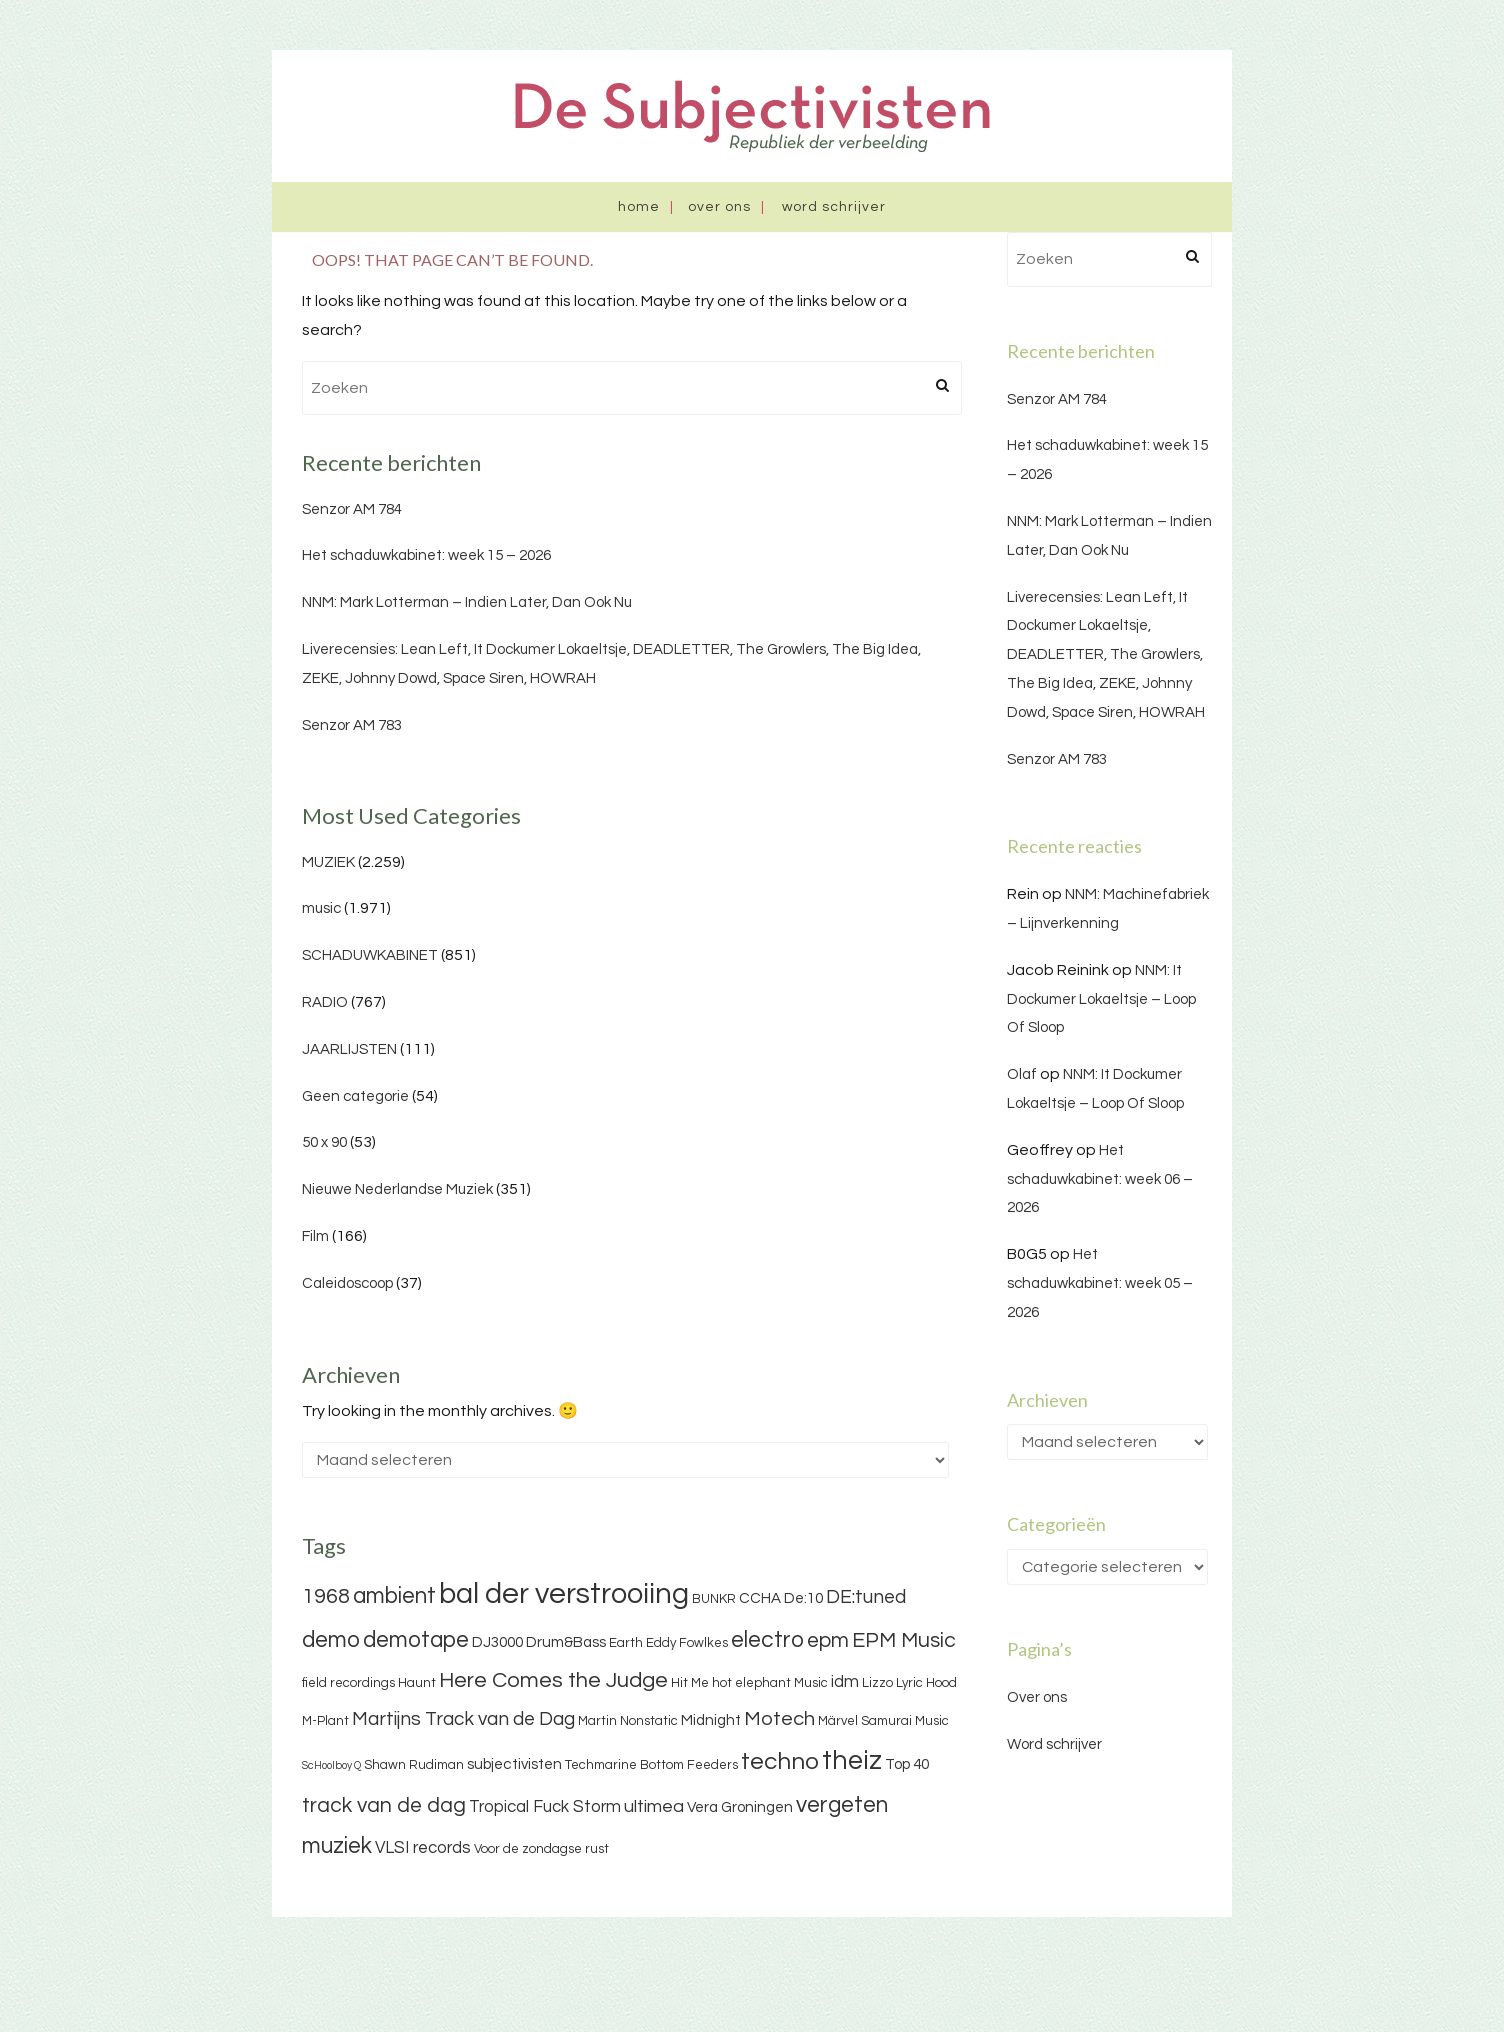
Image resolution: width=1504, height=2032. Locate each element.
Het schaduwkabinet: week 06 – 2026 (1100, 1179)
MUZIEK (328, 862)
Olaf (1022, 1074)
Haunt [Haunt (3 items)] (417, 1683)
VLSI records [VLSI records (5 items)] (423, 1848)
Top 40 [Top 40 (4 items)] (907, 1764)
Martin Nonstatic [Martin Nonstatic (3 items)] (628, 1721)
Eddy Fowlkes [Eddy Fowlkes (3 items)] (687, 1643)
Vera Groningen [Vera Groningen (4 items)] (740, 1807)
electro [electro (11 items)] (767, 1640)
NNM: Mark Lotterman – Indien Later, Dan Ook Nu (467, 602)
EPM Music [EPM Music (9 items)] (904, 1640)
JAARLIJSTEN (349, 1049)
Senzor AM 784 (352, 509)
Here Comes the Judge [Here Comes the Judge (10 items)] (553, 1680)
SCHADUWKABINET (370, 955)
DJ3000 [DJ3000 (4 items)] (497, 1642)
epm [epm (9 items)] (828, 1640)
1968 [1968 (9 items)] (326, 1596)
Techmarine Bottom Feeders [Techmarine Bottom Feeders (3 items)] (651, 1765)
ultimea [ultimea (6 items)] (654, 1806)
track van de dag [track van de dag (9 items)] (384, 1805)
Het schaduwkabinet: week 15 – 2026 (426, 555)
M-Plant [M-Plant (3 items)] (325, 1721)
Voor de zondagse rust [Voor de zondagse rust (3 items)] (541, 1849)
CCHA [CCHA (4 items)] (760, 1598)
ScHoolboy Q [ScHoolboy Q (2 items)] (331, 1765)
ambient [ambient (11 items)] (394, 1596)
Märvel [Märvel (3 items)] (838, 1721)
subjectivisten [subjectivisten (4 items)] (514, 1764)
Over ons (719, 207)
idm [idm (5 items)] (845, 1682)
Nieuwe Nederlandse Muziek (397, 1189)
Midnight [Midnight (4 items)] (711, 1720)
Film (315, 1236)
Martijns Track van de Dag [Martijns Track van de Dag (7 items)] (463, 1719)
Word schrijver (834, 207)
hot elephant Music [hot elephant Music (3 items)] (770, 1683)
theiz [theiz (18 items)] (852, 1761)
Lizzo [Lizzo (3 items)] (877, 1683)
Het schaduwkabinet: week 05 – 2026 (1100, 1283)
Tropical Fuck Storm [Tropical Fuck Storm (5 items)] (545, 1807)
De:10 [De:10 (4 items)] (803, 1598)
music (321, 908)
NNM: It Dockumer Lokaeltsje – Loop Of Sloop (1101, 999)
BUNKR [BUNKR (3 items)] (714, 1599)
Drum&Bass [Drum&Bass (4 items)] (566, 1642)
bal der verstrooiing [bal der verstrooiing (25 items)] (564, 1594)
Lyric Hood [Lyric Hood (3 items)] (926, 1683)
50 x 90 (324, 1142)
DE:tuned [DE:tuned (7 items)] (866, 1597)
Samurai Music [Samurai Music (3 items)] (905, 1721)
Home (639, 207)
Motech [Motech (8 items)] (779, 1719)
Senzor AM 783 (352, 725)
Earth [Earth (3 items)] (626, 1643)
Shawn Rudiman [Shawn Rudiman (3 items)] (414, 1765)
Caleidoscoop (347, 1283)
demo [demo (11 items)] (331, 1640)
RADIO (325, 1002)
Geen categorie (355, 1096)
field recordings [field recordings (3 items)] (348, 1683)
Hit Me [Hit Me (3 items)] (690, 1683)
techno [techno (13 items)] (780, 1761)
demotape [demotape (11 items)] (416, 1640)
